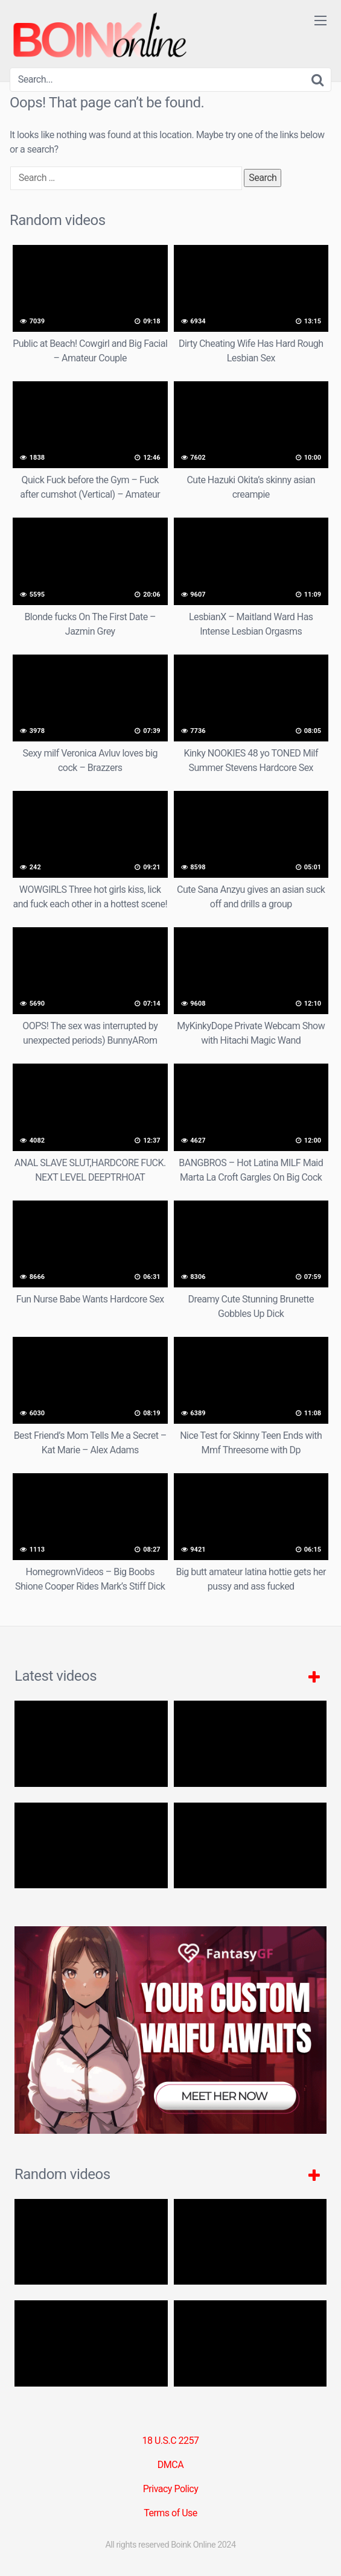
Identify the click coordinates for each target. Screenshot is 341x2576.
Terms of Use (170, 2513)
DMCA (170, 2464)
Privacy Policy (171, 2489)
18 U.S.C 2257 (170, 2440)
